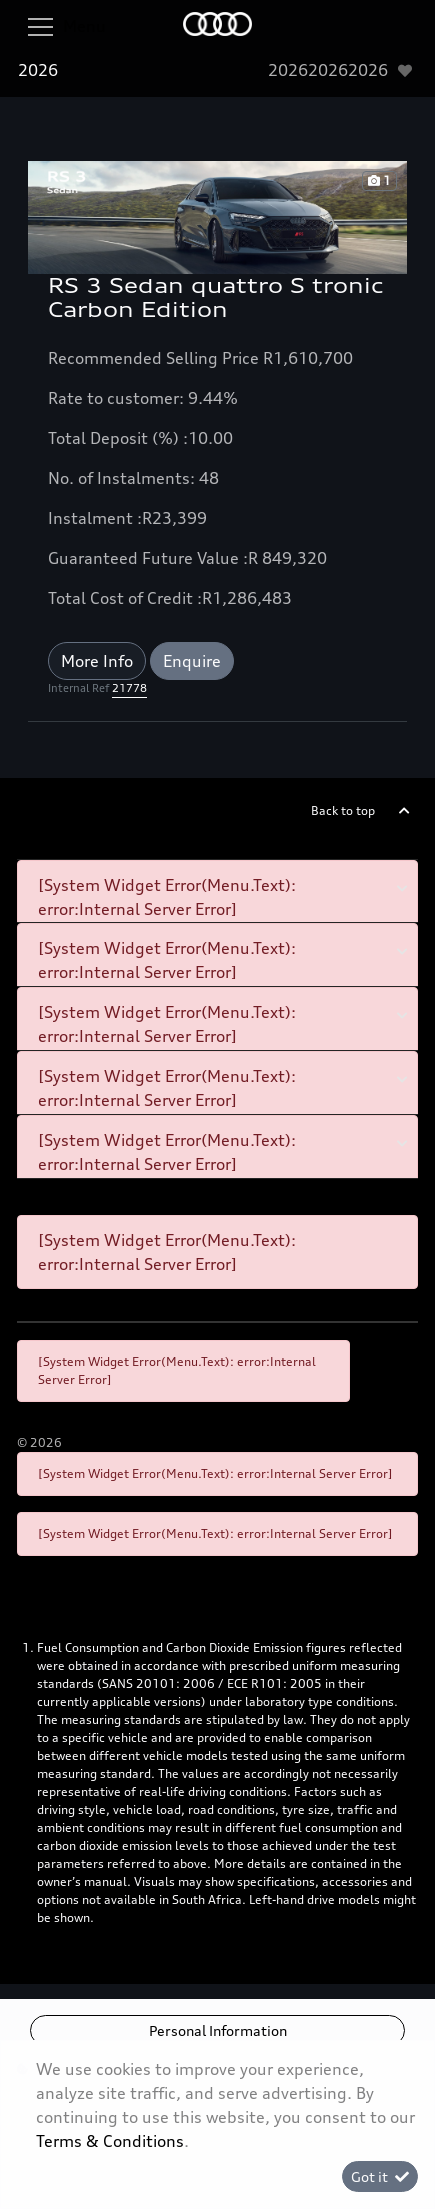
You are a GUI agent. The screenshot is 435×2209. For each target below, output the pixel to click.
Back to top (343, 810)
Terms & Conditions (110, 2141)
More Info (97, 661)
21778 (129, 688)
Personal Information (218, 2030)
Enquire (192, 661)
